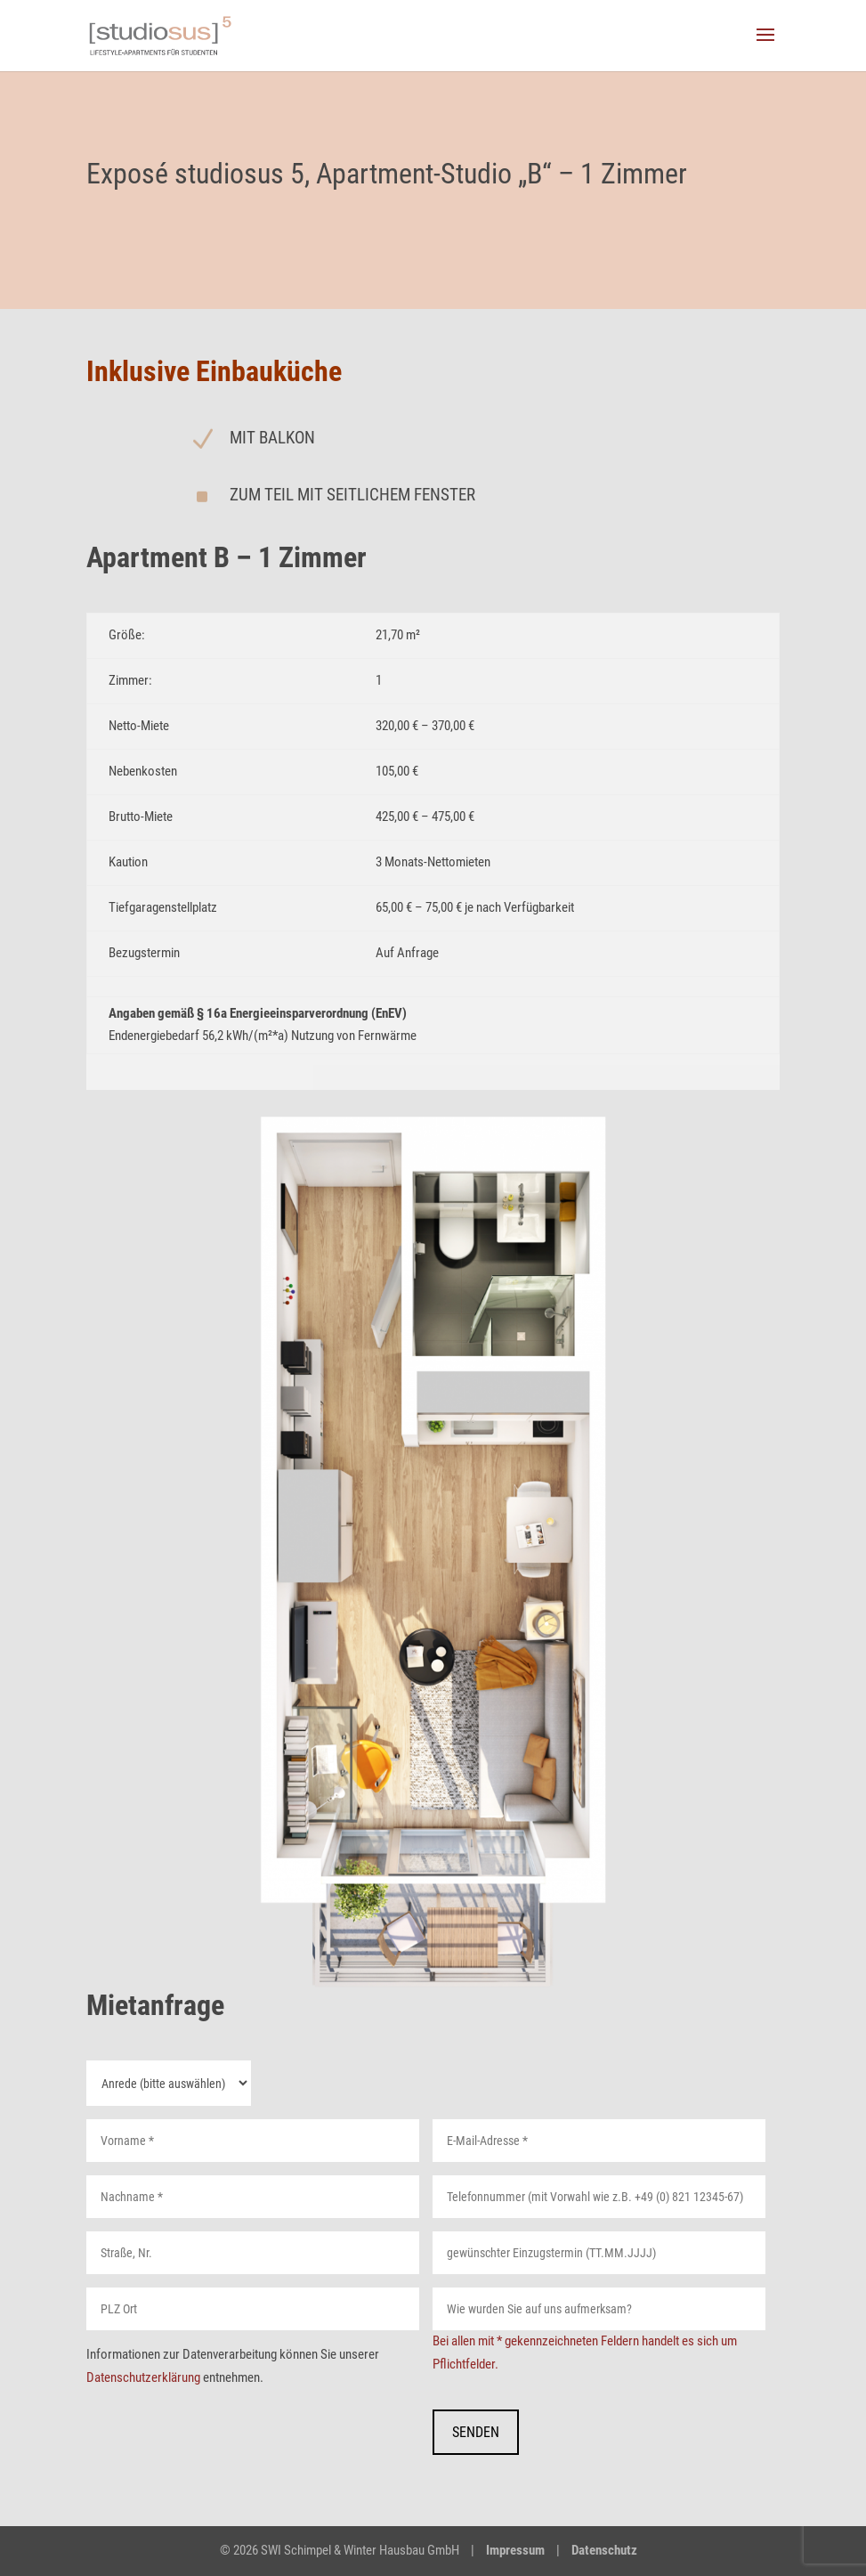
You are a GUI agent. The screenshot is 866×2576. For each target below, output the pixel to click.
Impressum (515, 2550)
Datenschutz (604, 2550)
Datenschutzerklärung (143, 2377)
